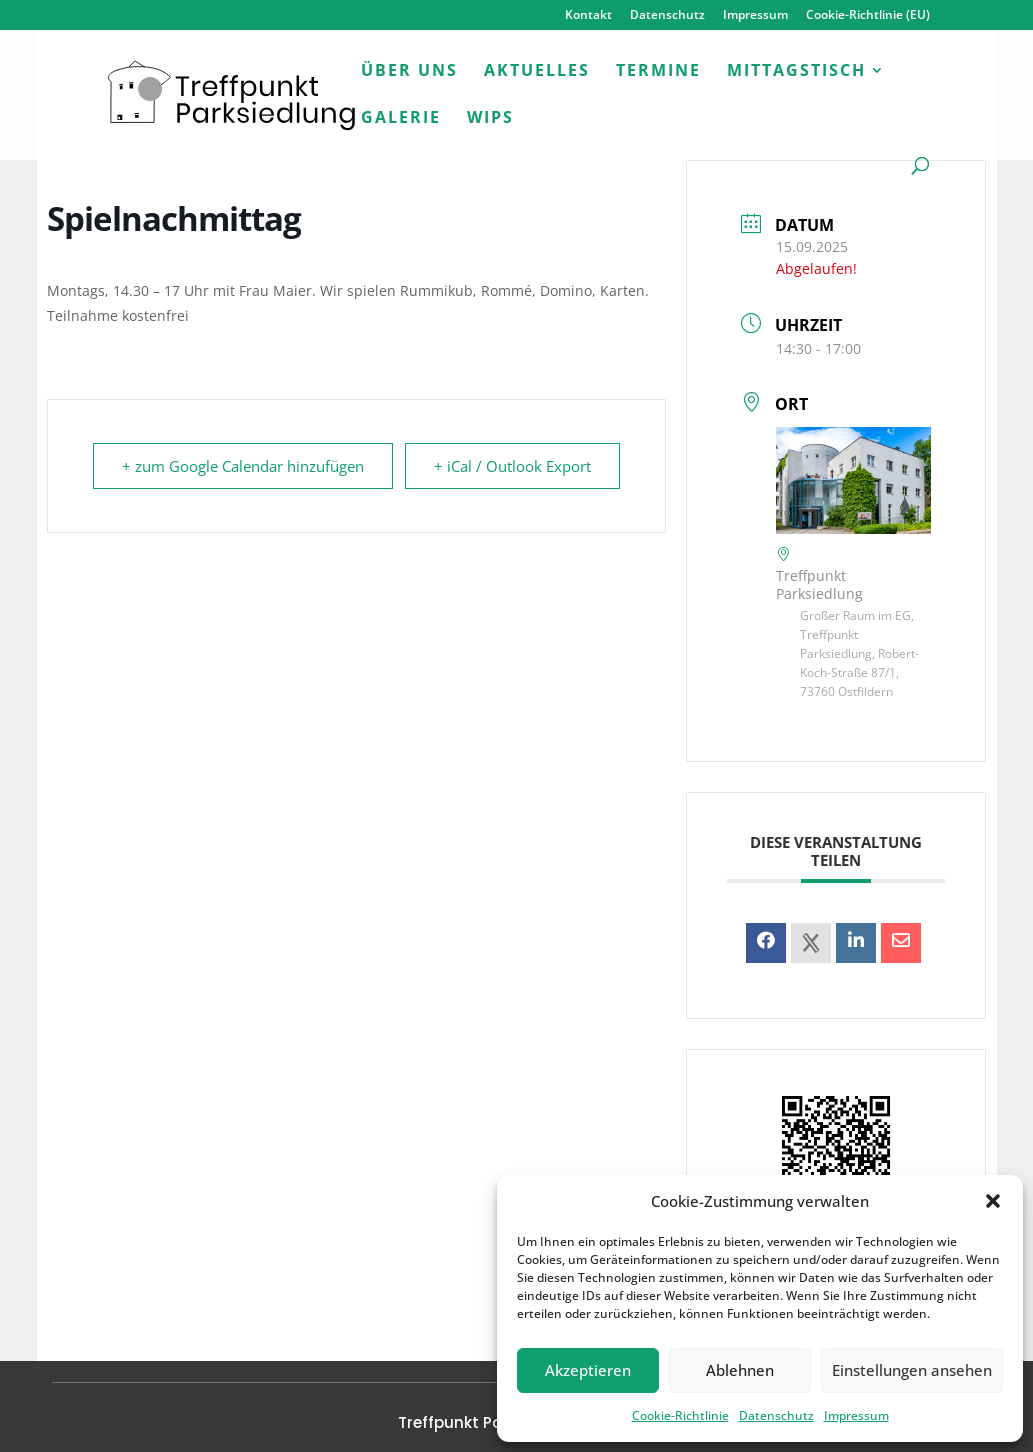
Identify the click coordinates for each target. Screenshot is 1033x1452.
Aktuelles (537, 72)
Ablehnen (740, 1370)
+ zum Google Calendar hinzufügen (243, 466)
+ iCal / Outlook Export (512, 466)
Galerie (401, 119)
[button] (993, 1201)
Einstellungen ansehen (912, 1370)
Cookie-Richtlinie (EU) (868, 16)
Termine (658, 72)
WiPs (490, 119)
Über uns (409, 72)
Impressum (856, 1415)
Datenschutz (776, 1415)
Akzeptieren (588, 1370)
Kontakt (588, 16)
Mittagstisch (796, 72)
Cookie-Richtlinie (680, 1415)
